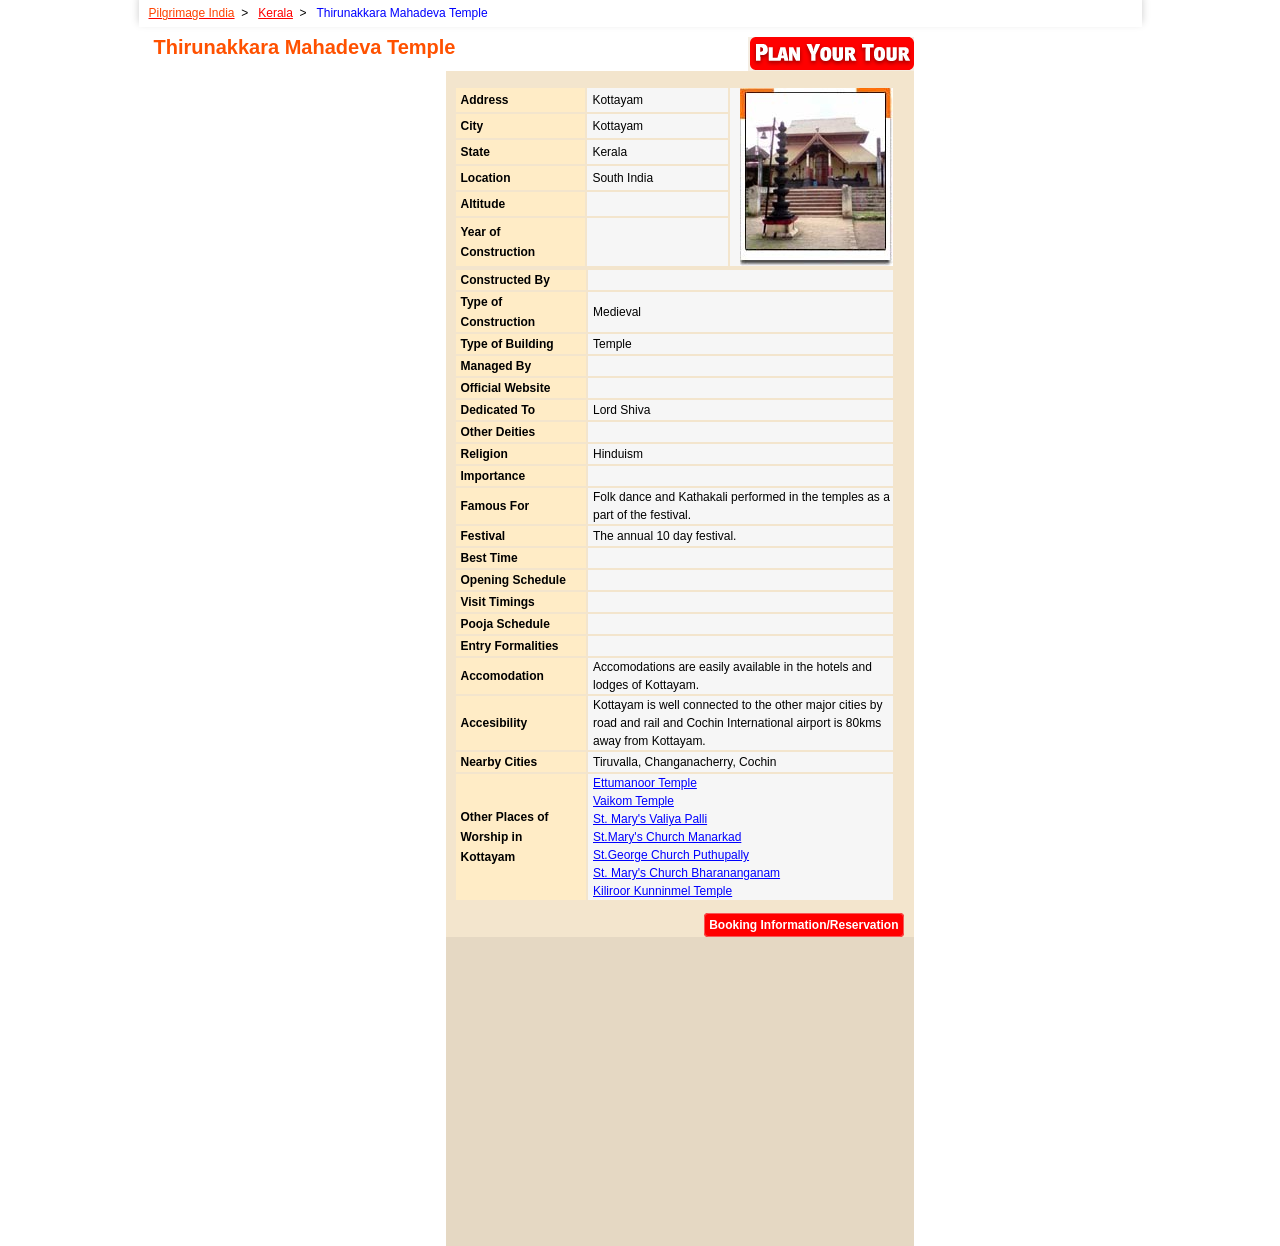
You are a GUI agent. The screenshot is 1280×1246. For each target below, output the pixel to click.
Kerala (275, 13)
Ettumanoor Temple (645, 783)
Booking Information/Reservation (803, 925)
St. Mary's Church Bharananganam (686, 873)
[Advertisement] (677, 1086)
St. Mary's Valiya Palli (650, 819)
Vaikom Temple (633, 801)
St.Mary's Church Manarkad (667, 837)
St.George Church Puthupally (671, 855)
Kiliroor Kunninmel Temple (662, 891)
